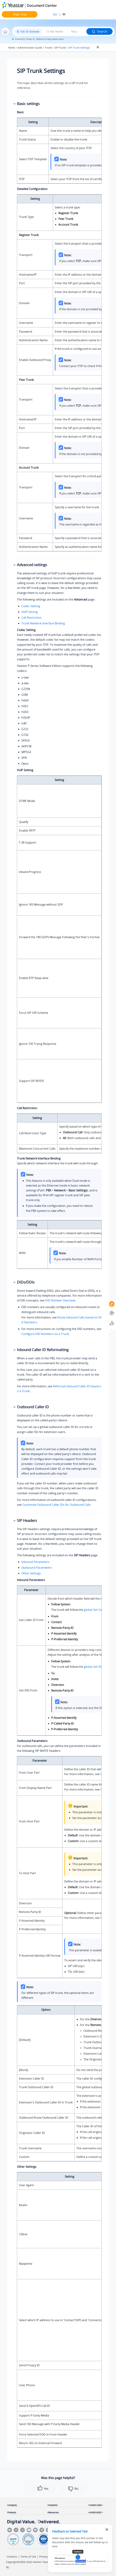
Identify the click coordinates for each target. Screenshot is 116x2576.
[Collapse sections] (98, 47)
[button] (14, 104)
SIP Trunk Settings (79, 47)
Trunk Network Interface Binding (43, 623)
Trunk (48, 47)
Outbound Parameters (36, 1568)
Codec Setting (30, 606)
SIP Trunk (60, 47)
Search (99, 31)
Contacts (12, 2556)
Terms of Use (28, 2556)
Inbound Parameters (35, 1562)
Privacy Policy (47, 2556)
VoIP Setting (29, 612)
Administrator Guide (30, 47)
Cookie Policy (66, 2556)
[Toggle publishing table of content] (107, 47)
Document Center (42, 5)
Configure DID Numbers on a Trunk (45, 1334)
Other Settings (31, 1573)
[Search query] (77, 31)
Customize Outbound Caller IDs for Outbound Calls (56, 1505)
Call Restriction (31, 618)
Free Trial (19, 14)
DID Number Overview (60, 1300)
